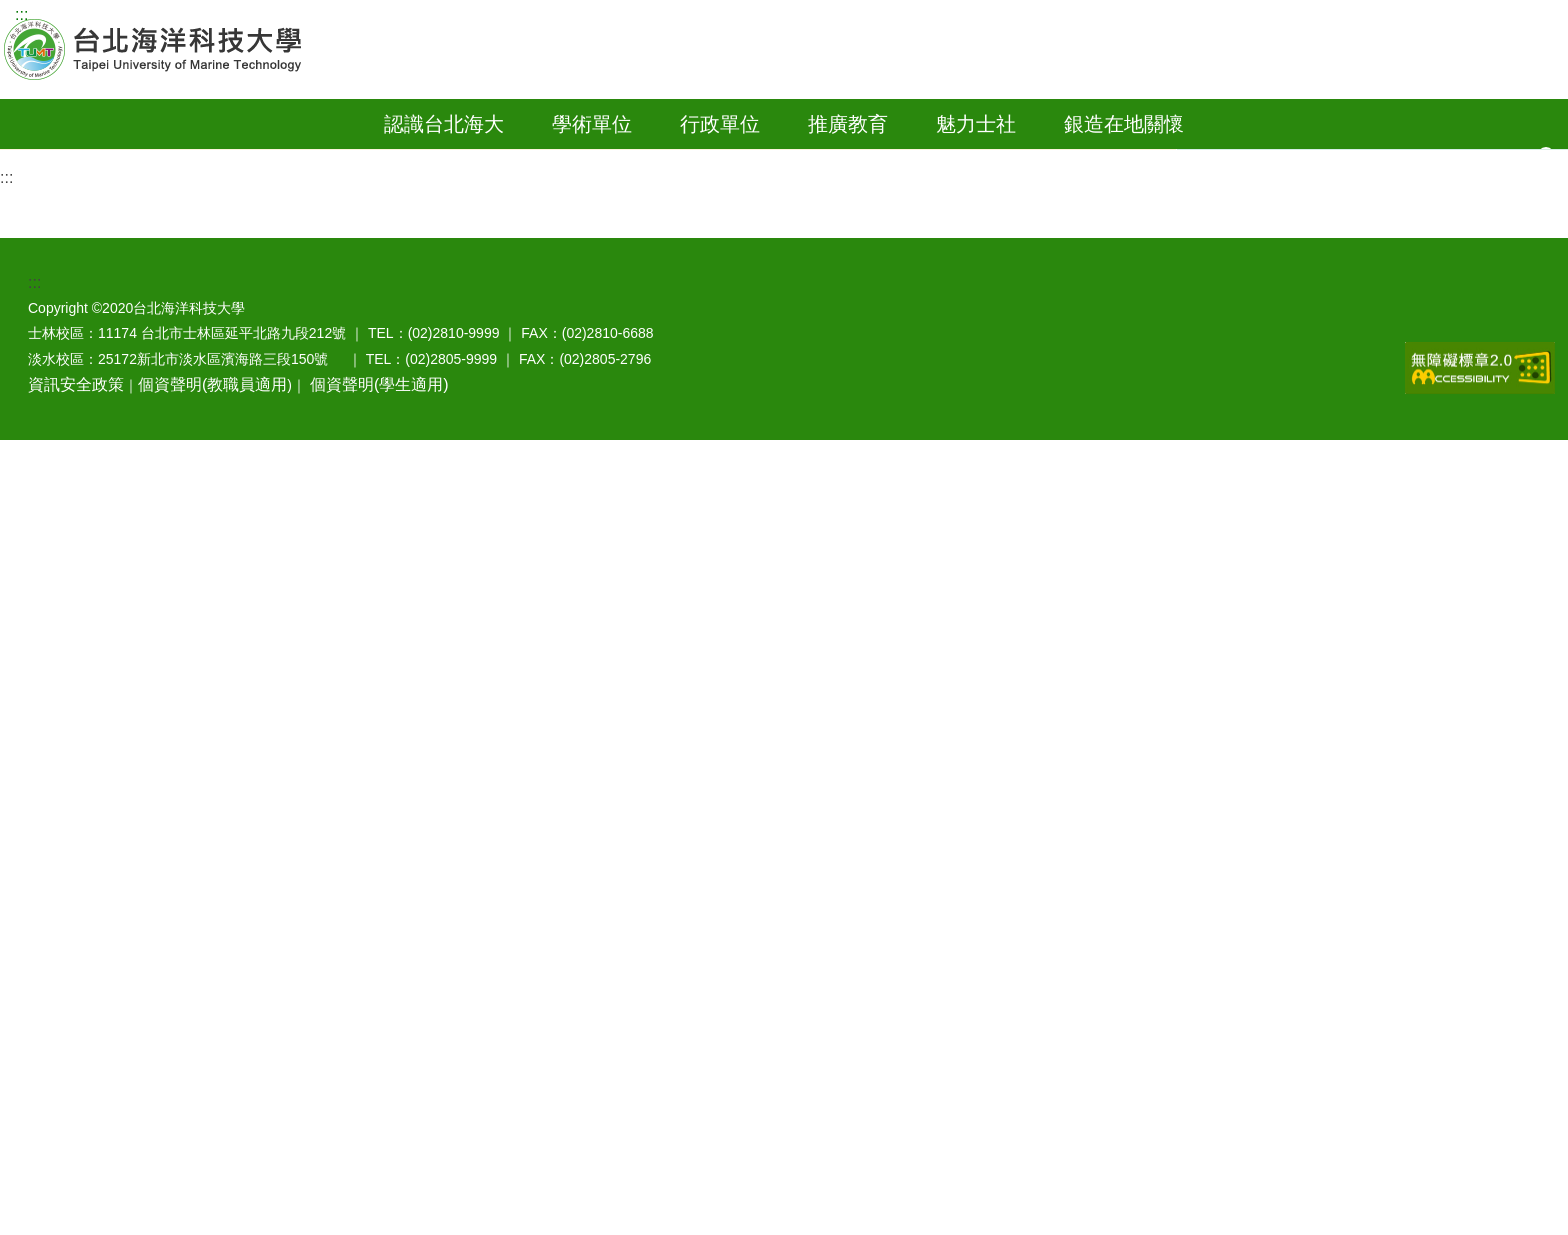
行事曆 (1292, 114)
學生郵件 (1454, 114)
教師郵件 (1372, 114)
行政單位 (720, 158)
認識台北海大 (444, 158)
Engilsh (485, 16)
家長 (366, 16)
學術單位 (592, 158)
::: (21, 14)
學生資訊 (155, 16)
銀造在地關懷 (1124, 158)
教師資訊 (241, 16)
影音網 (1529, 114)
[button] (1549, 161)
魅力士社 (976, 158)
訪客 (420, 16)
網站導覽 (68, 16)
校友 (311, 16)
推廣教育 (848, 158)
